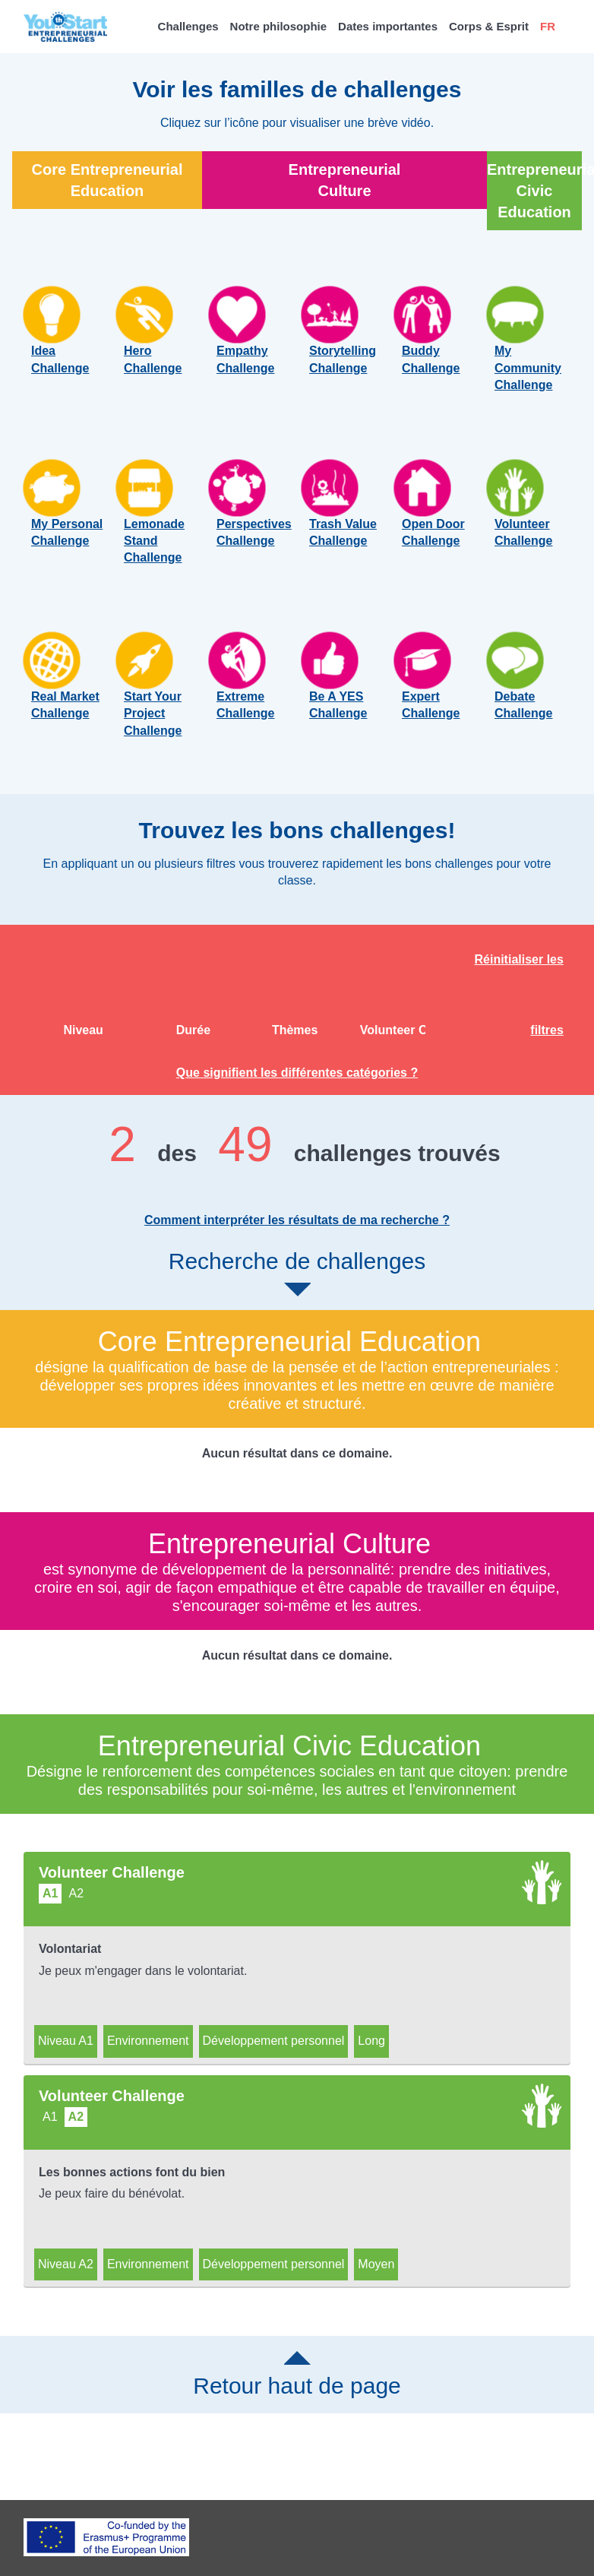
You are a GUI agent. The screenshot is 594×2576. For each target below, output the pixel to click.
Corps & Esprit (489, 26)
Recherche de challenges (297, 1283)
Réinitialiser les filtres (519, 1000)
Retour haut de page (297, 2385)
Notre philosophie (278, 26)
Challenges (188, 26)
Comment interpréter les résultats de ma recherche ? (297, 1230)
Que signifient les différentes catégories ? (297, 1083)
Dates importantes (388, 26)
